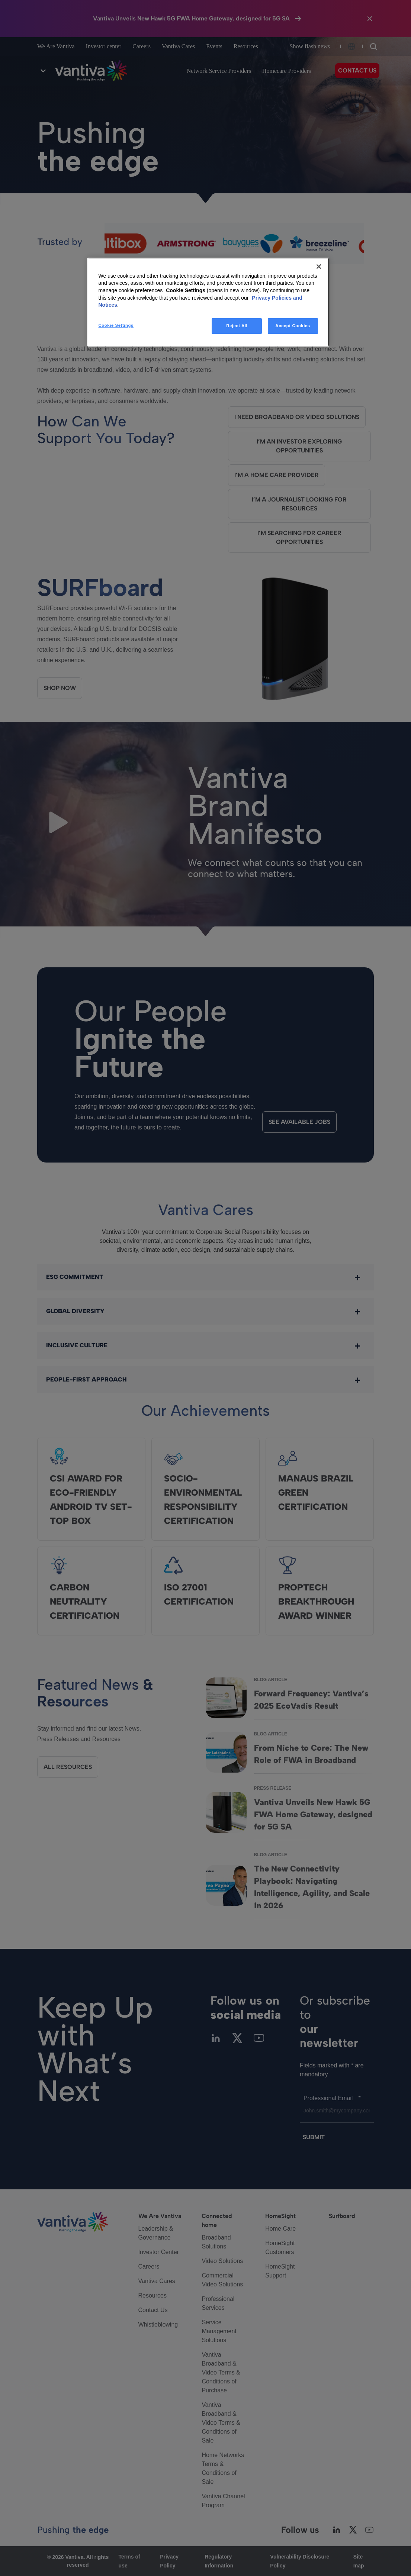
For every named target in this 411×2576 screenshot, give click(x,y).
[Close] (319, 266)
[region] (208, 302)
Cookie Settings (185, 290)
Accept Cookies (292, 325)
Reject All (236, 325)
